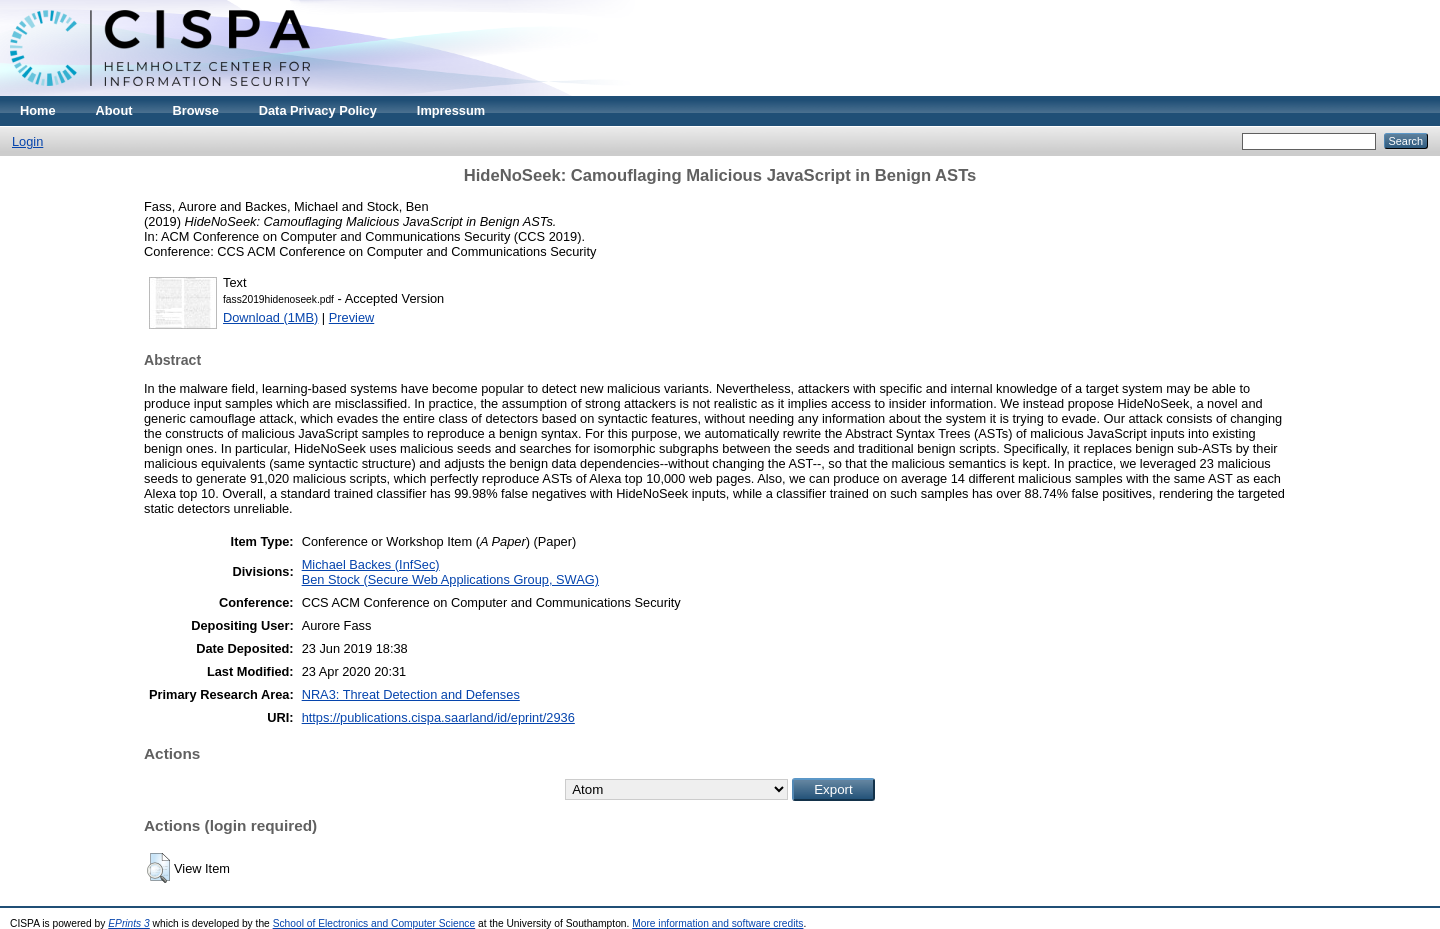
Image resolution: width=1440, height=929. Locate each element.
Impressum (451, 110)
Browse (196, 110)
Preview (352, 317)
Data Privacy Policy (318, 110)
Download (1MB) (270, 317)
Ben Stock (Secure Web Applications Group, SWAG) (450, 579)
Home (38, 110)
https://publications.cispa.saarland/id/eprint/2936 (438, 717)
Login (27, 141)
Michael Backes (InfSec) (371, 564)
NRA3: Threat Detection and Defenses (411, 694)
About (114, 110)
